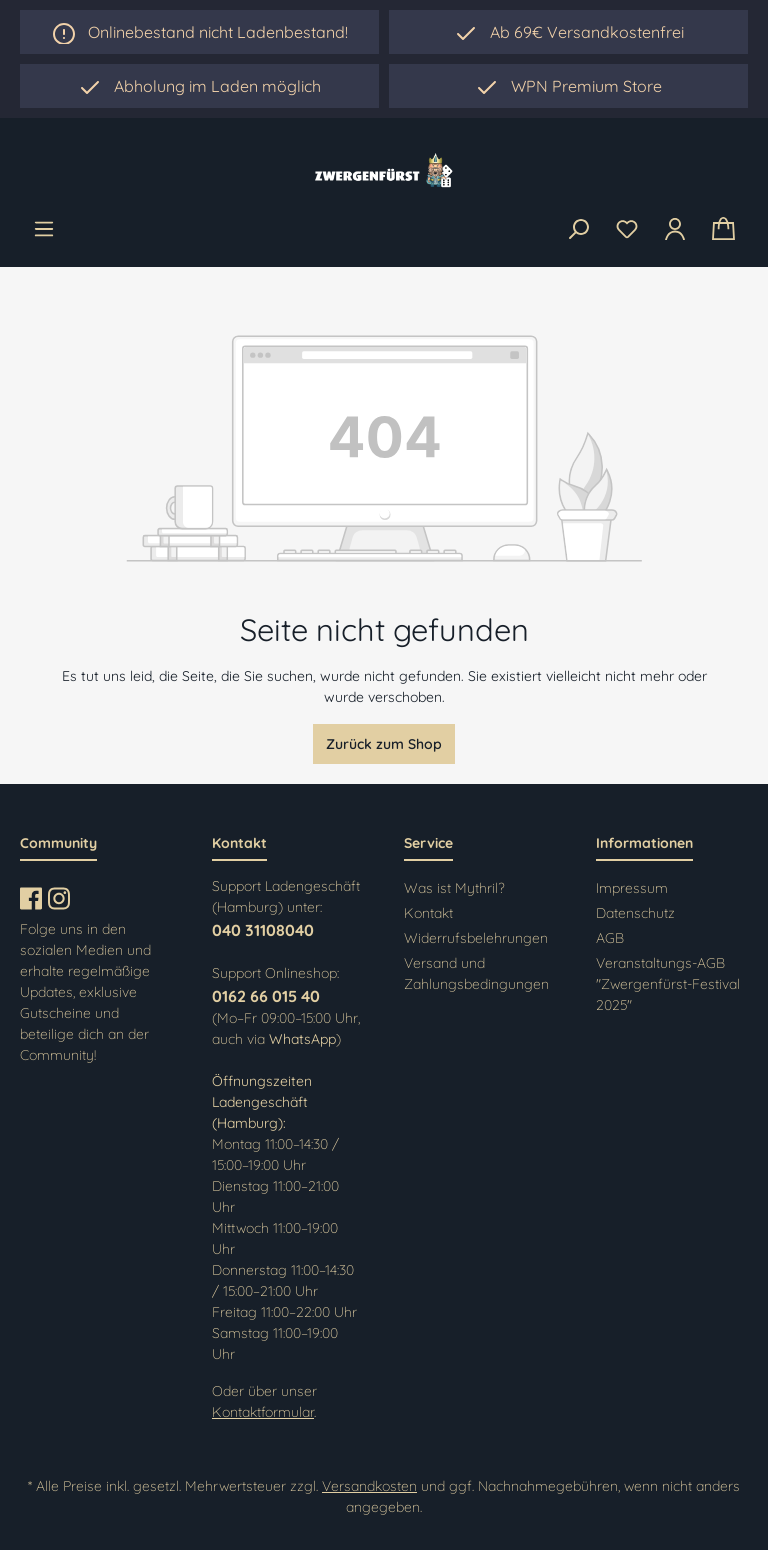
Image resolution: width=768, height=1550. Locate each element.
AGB (610, 938)
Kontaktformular (263, 1412)
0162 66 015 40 (266, 996)
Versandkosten (369, 1486)
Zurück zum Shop (384, 744)
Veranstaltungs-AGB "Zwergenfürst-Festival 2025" (668, 984)
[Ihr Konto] (675, 229)
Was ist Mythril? (454, 888)
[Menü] (44, 229)
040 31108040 (263, 930)
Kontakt (428, 913)
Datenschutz (635, 913)
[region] (199, 86)
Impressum (632, 888)
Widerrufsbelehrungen (476, 938)
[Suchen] (578, 230)
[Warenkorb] (723, 229)
